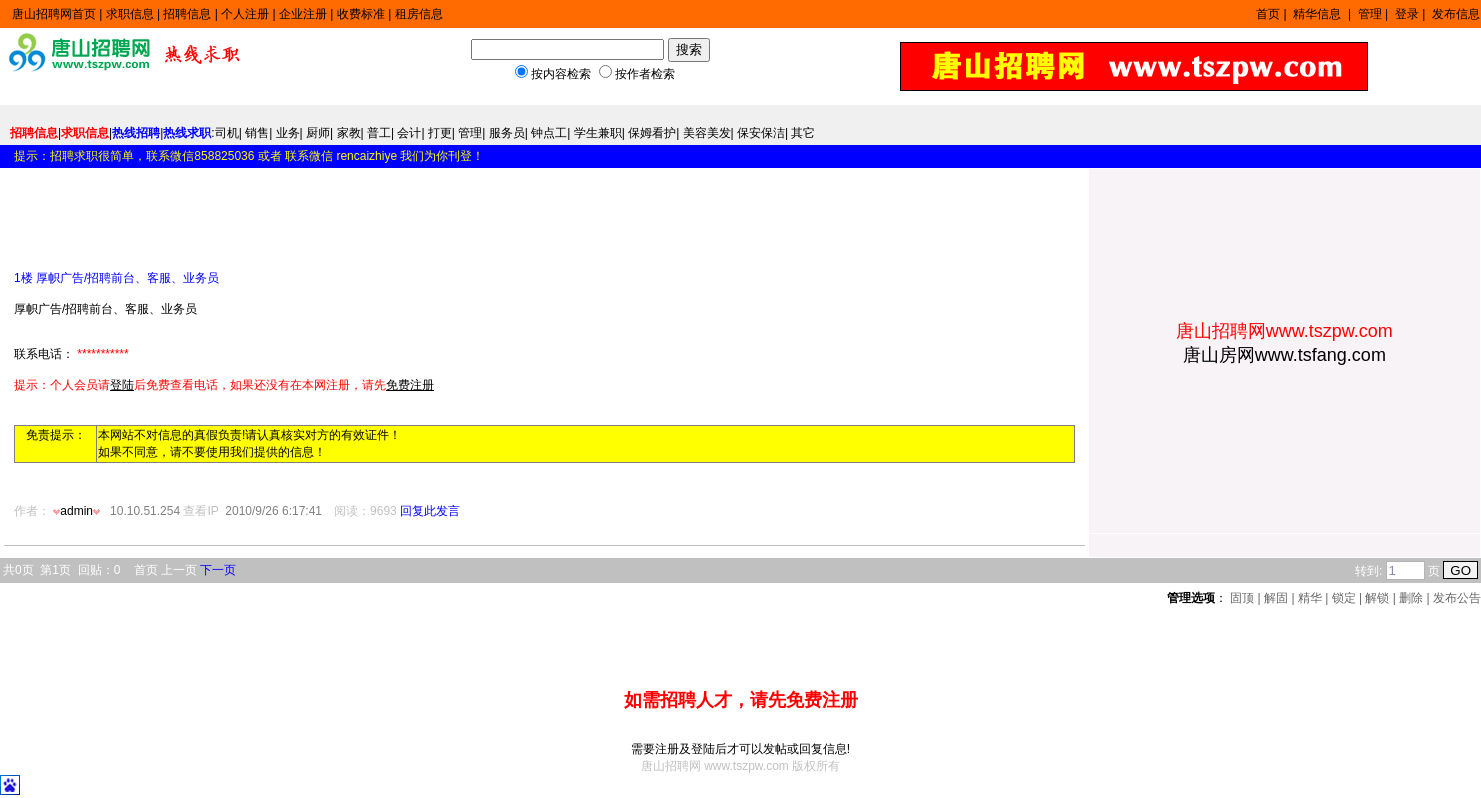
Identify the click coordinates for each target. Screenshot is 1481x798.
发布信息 (1456, 14)
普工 (379, 133)
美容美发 (707, 133)
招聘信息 (187, 14)
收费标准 (361, 14)
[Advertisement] (248, 212)
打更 (440, 133)
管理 (1370, 14)
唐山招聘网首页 (54, 14)
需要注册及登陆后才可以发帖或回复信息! (740, 749)
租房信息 (419, 14)
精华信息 (1318, 14)
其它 (803, 133)
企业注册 (303, 14)
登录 (1407, 14)
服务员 (507, 133)
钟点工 (549, 133)
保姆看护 (652, 133)
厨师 (318, 133)
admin (78, 511)
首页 (1268, 14)
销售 (257, 133)
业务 (288, 133)
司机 (227, 133)
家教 (349, 133)
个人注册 (245, 14)
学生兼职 (598, 133)
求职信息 (130, 14)
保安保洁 (761, 133)
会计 (409, 133)
